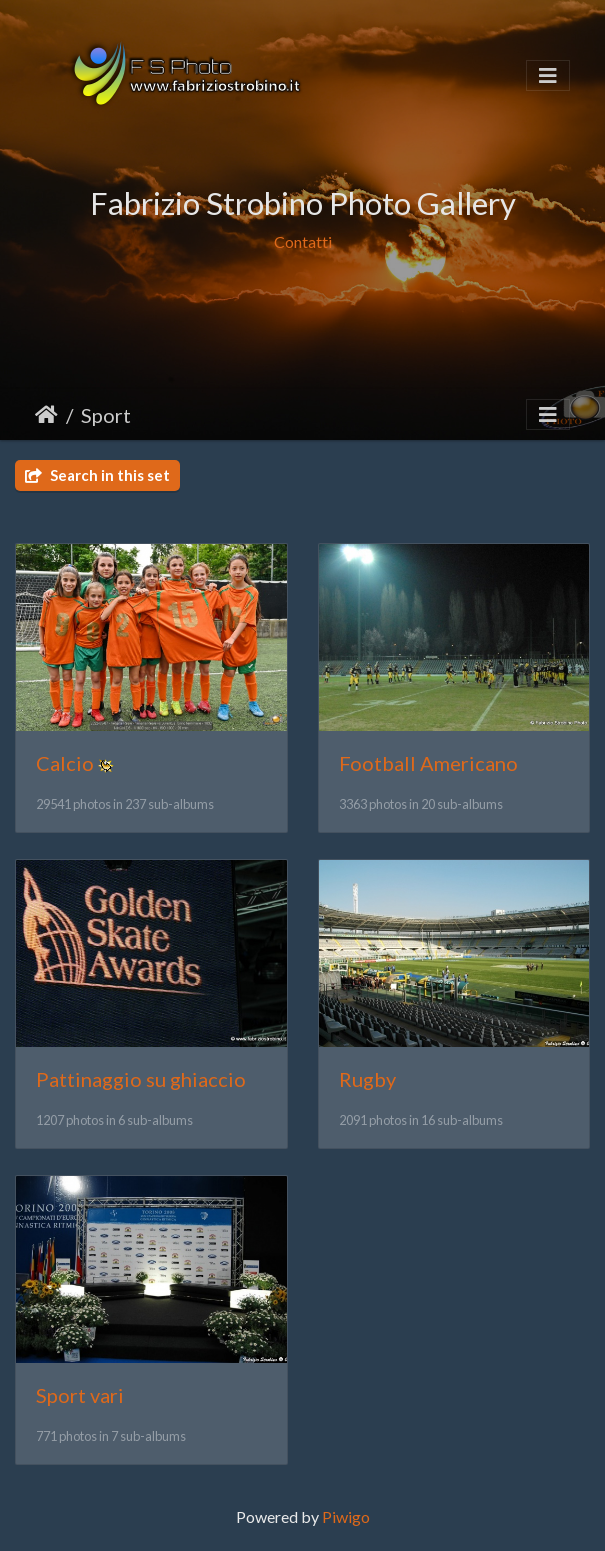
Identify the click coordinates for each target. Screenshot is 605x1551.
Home (46, 415)
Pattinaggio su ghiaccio (141, 1079)
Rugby (367, 1079)
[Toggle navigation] (548, 75)
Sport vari (80, 1395)
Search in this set (97, 475)
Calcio (65, 763)
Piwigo (346, 1516)
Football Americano (428, 763)
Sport (106, 415)
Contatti (303, 242)
